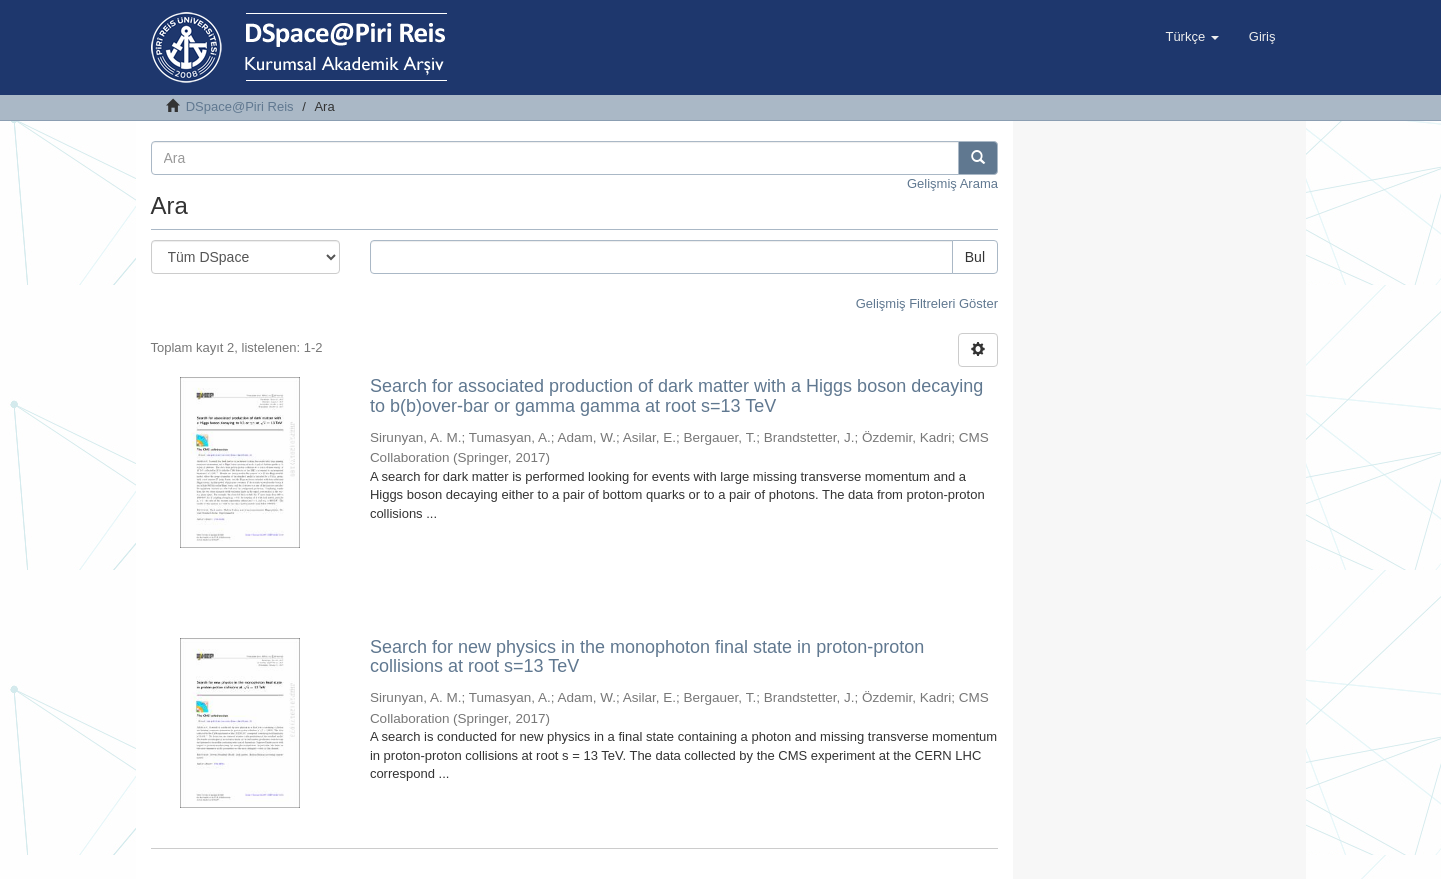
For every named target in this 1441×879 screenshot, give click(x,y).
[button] (1191, 37)
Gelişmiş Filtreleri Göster (927, 303)
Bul (975, 257)
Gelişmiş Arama (952, 183)
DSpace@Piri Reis (240, 106)
